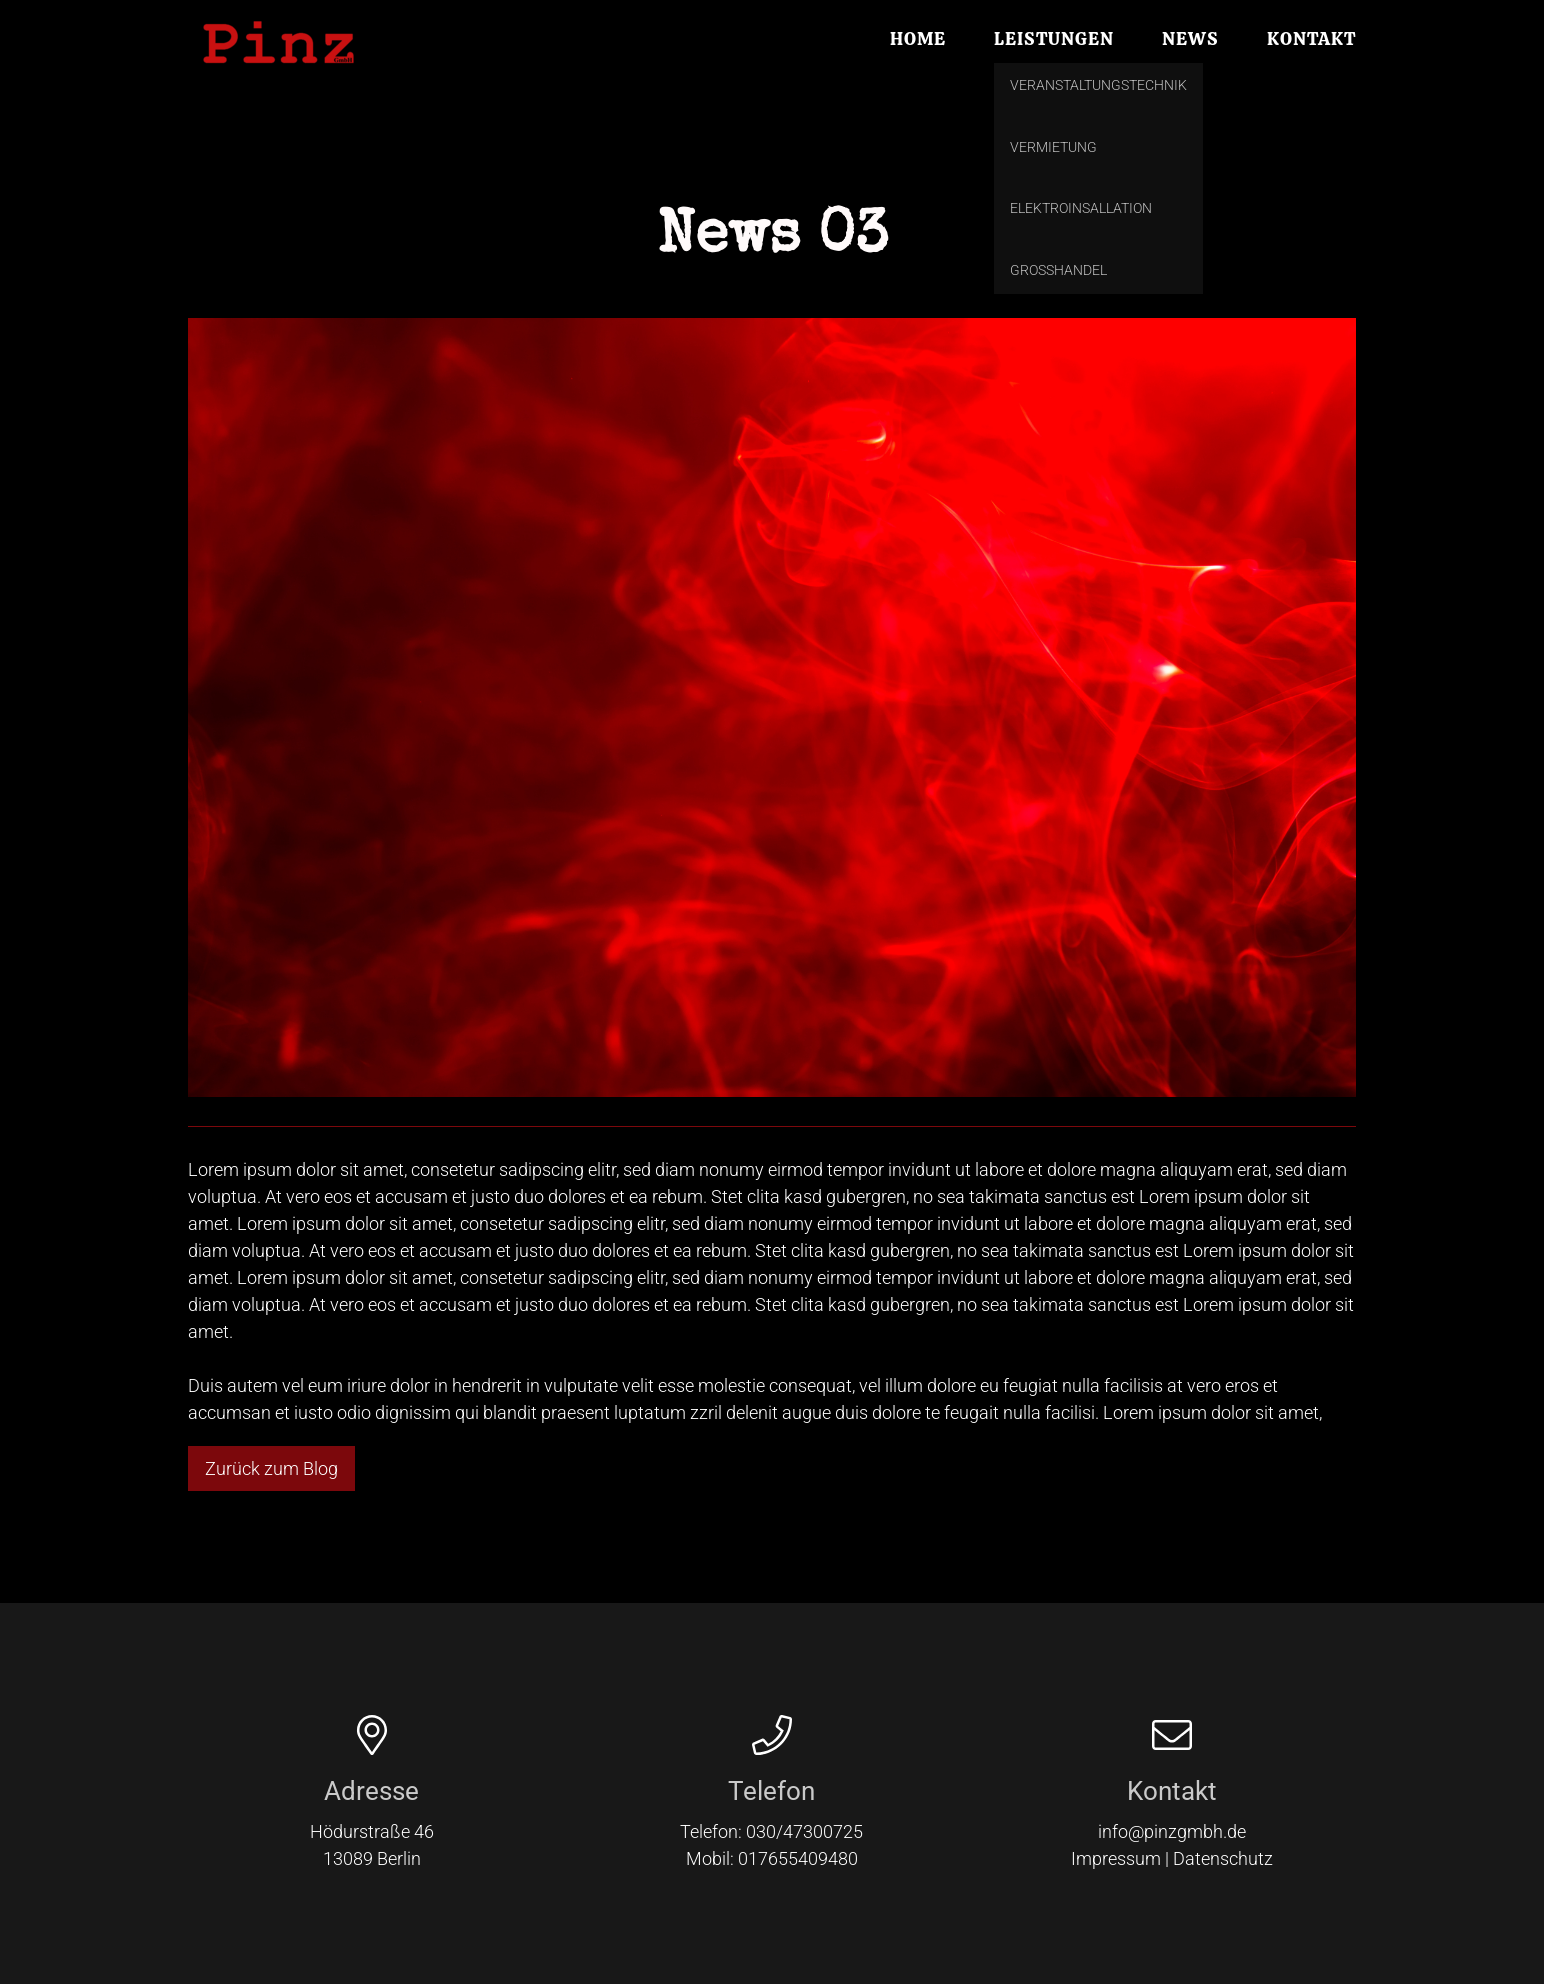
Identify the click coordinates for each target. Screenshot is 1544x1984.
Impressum (1116, 1858)
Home (918, 40)
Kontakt (1311, 40)
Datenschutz (1223, 1858)
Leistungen (1054, 40)
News (1190, 40)
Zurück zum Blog (271, 1468)
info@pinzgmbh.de (1172, 1831)
